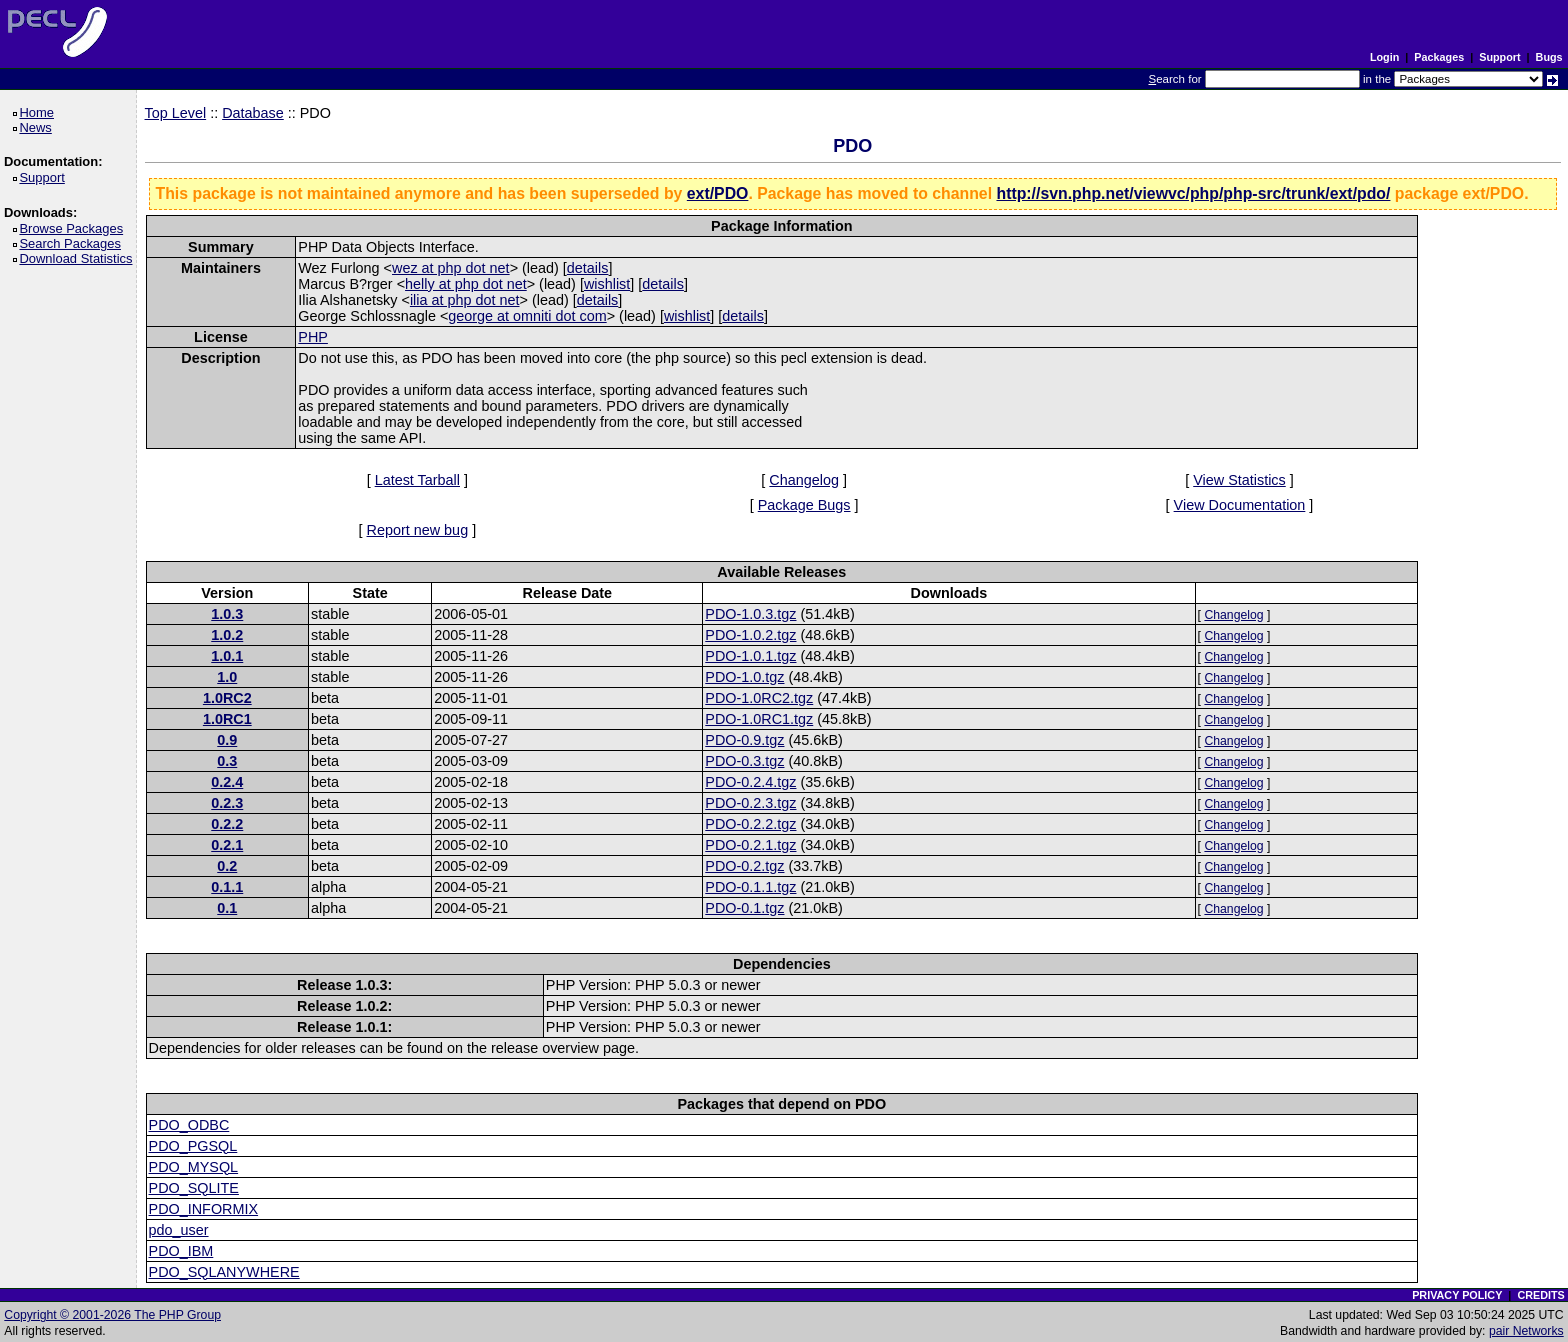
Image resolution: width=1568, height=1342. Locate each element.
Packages (1439, 57)
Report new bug (418, 530)
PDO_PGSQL (193, 1146)
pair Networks (1526, 1331)
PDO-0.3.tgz (744, 761)
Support (1499, 57)
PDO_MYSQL (194, 1167)
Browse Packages (74, 228)
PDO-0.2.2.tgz (750, 824)
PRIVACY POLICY (1457, 1295)
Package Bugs (804, 505)
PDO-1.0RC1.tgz (759, 719)
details (588, 268)
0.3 (227, 761)
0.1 (227, 908)
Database (253, 113)
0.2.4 (227, 782)
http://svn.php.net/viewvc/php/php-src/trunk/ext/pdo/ (1193, 193)
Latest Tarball (417, 480)
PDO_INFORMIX (204, 1209)
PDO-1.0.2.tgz (750, 635)
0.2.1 (227, 845)
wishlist (607, 284)
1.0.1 (227, 656)
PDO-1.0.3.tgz (750, 614)
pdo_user (179, 1230)
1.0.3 (227, 614)
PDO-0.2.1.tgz (750, 845)
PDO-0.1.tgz (744, 908)
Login (1384, 57)
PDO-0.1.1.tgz (750, 887)
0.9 (227, 740)
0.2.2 (227, 824)
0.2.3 (227, 803)
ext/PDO (718, 193)
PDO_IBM (181, 1251)
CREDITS (1540, 1295)
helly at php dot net (466, 284)
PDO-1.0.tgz (744, 677)
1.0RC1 (227, 719)
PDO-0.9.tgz (744, 740)
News (38, 127)
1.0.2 (227, 635)
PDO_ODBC (189, 1125)
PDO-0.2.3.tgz (750, 803)
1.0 (227, 677)
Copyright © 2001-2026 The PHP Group (112, 1315)
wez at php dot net (451, 268)
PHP (313, 337)
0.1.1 (227, 887)
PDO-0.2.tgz (744, 866)
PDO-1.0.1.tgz (750, 656)
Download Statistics (79, 258)
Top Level (176, 113)
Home (39, 112)
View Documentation (1240, 505)
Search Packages (73, 243)
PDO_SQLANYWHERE (224, 1272)
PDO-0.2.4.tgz (750, 782)
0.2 (227, 866)
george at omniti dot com (527, 316)
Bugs (1549, 57)
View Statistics (1239, 480)
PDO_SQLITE (194, 1188)
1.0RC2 (227, 698)
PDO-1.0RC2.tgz (759, 698)
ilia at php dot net (465, 300)
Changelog (804, 480)
